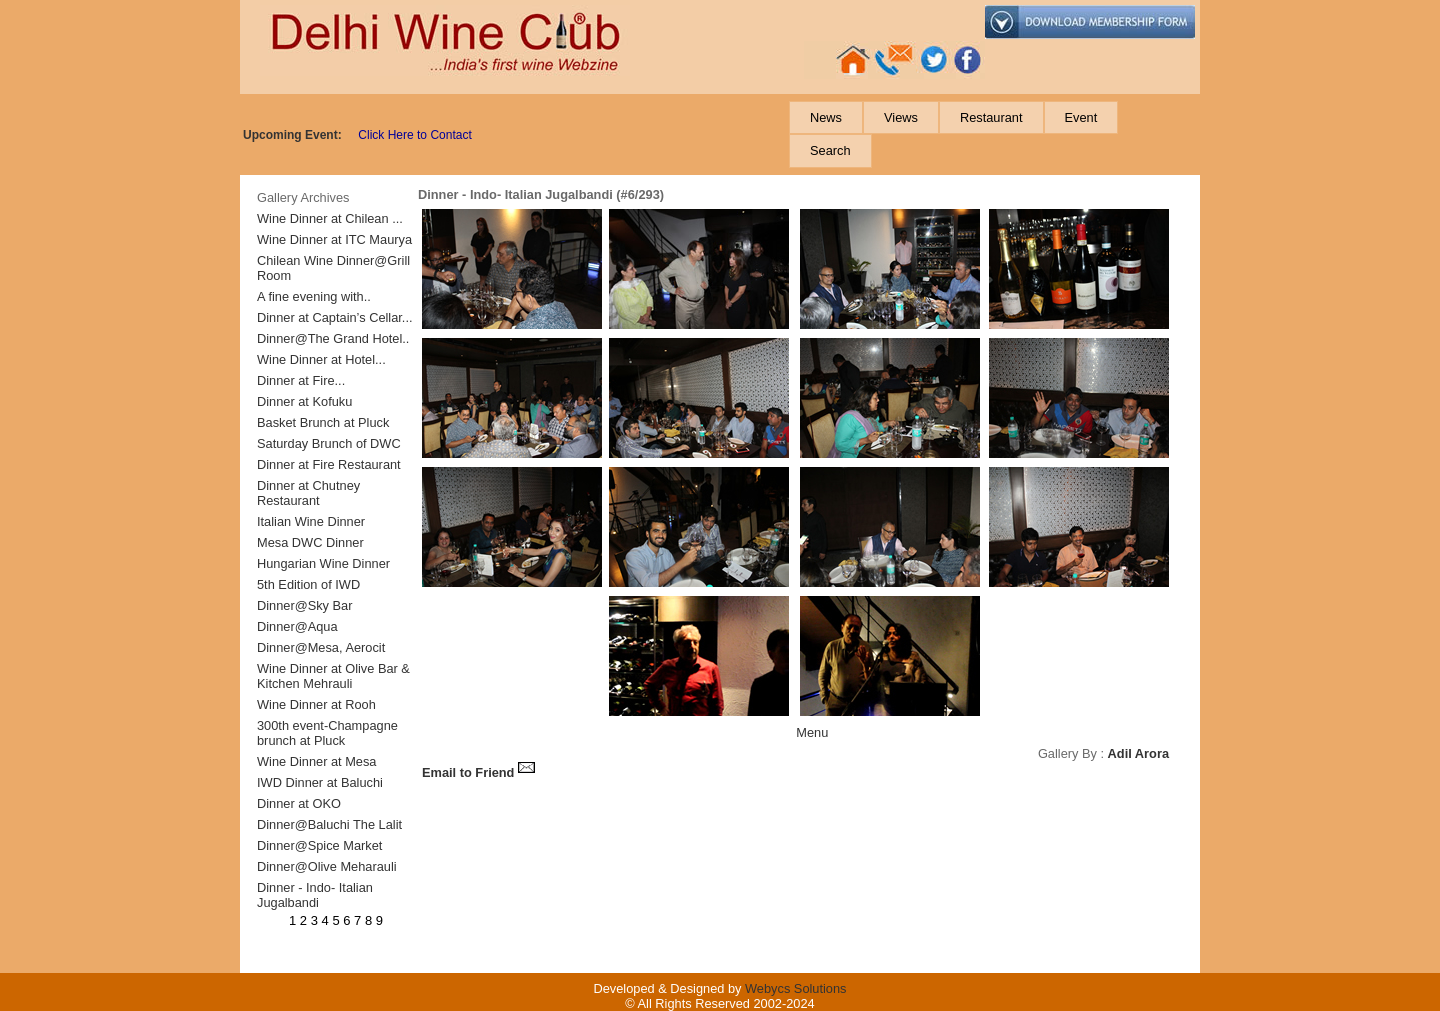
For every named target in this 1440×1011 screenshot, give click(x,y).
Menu (812, 732)
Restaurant (991, 117)
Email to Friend (479, 772)
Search (830, 150)
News (826, 117)
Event (1081, 117)
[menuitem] (826, 117)
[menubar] (993, 134)
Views (901, 117)
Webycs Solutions (795, 988)
